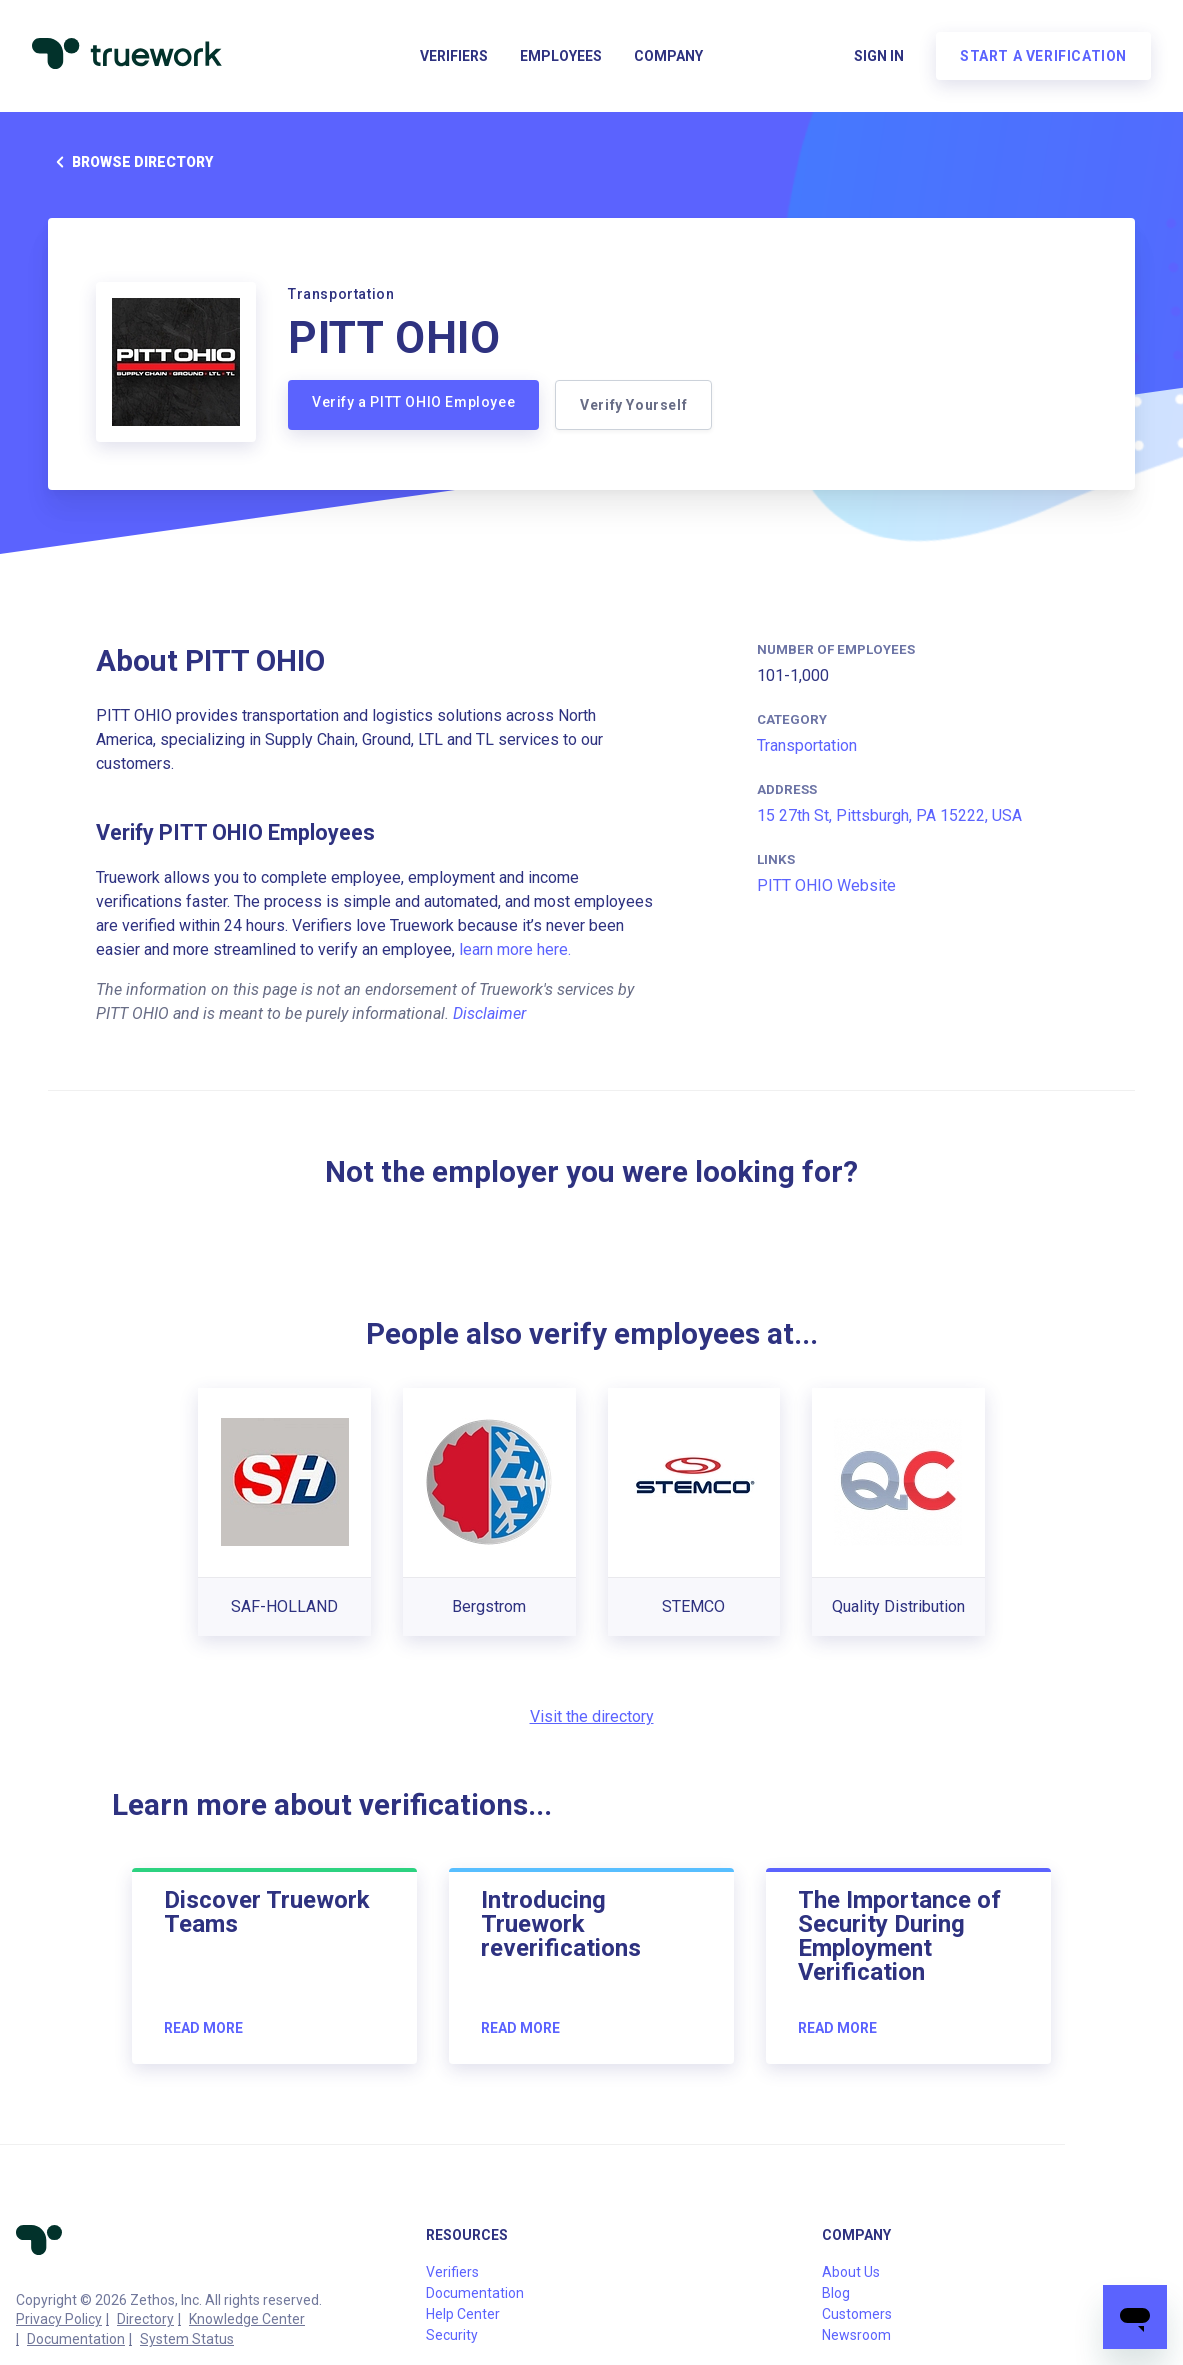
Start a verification (1043, 56)
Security (452, 2335)
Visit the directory (592, 1716)
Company (668, 56)
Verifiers (454, 56)
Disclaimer (489, 1013)
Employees (561, 56)
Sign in (879, 56)
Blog (836, 2293)
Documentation (76, 2339)
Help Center (463, 2314)
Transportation (807, 745)
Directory (145, 2319)
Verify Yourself (633, 405)
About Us (851, 2272)
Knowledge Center (247, 2319)
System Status (187, 2339)
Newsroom (856, 2335)
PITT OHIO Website (826, 885)
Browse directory (130, 162)
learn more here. (515, 949)
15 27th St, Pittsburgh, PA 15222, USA (889, 815)
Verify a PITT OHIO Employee (413, 402)
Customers (857, 2314)
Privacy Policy (59, 2319)
